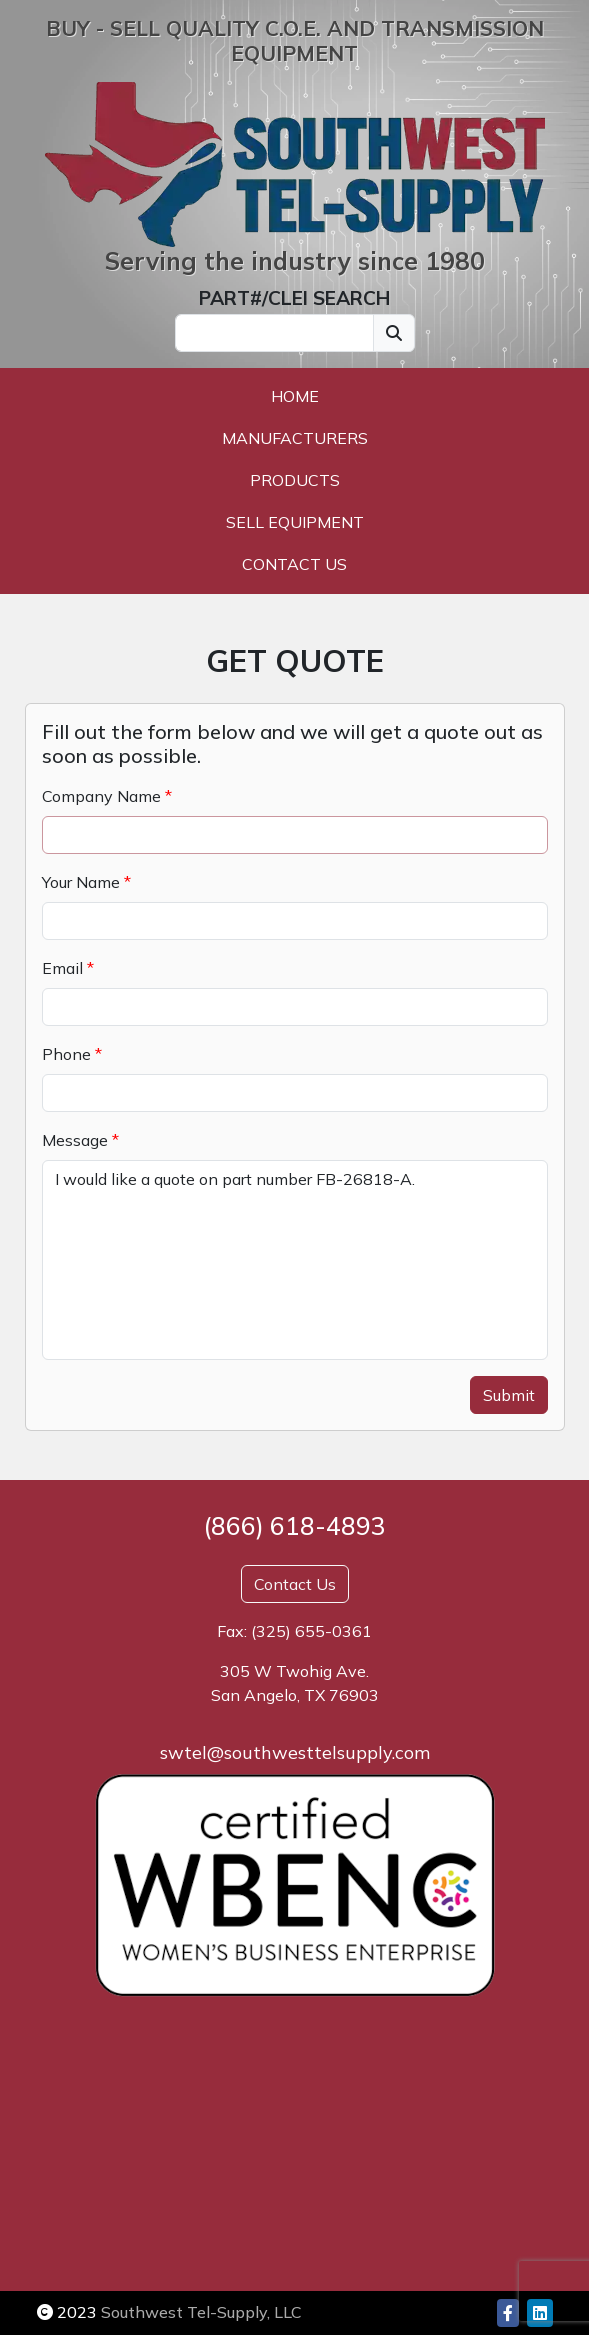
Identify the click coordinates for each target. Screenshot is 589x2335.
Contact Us (294, 564)
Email (62, 968)
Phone (66, 1054)
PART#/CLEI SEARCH (294, 298)
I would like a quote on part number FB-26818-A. (295, 1260)
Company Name (101, 796)
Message (75, 1140)
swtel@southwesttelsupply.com (295, 1752)
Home (295, 396)
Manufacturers (295, 438)
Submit (509, 1395)
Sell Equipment (295, 522)
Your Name (81, 882)
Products (295, 480)
